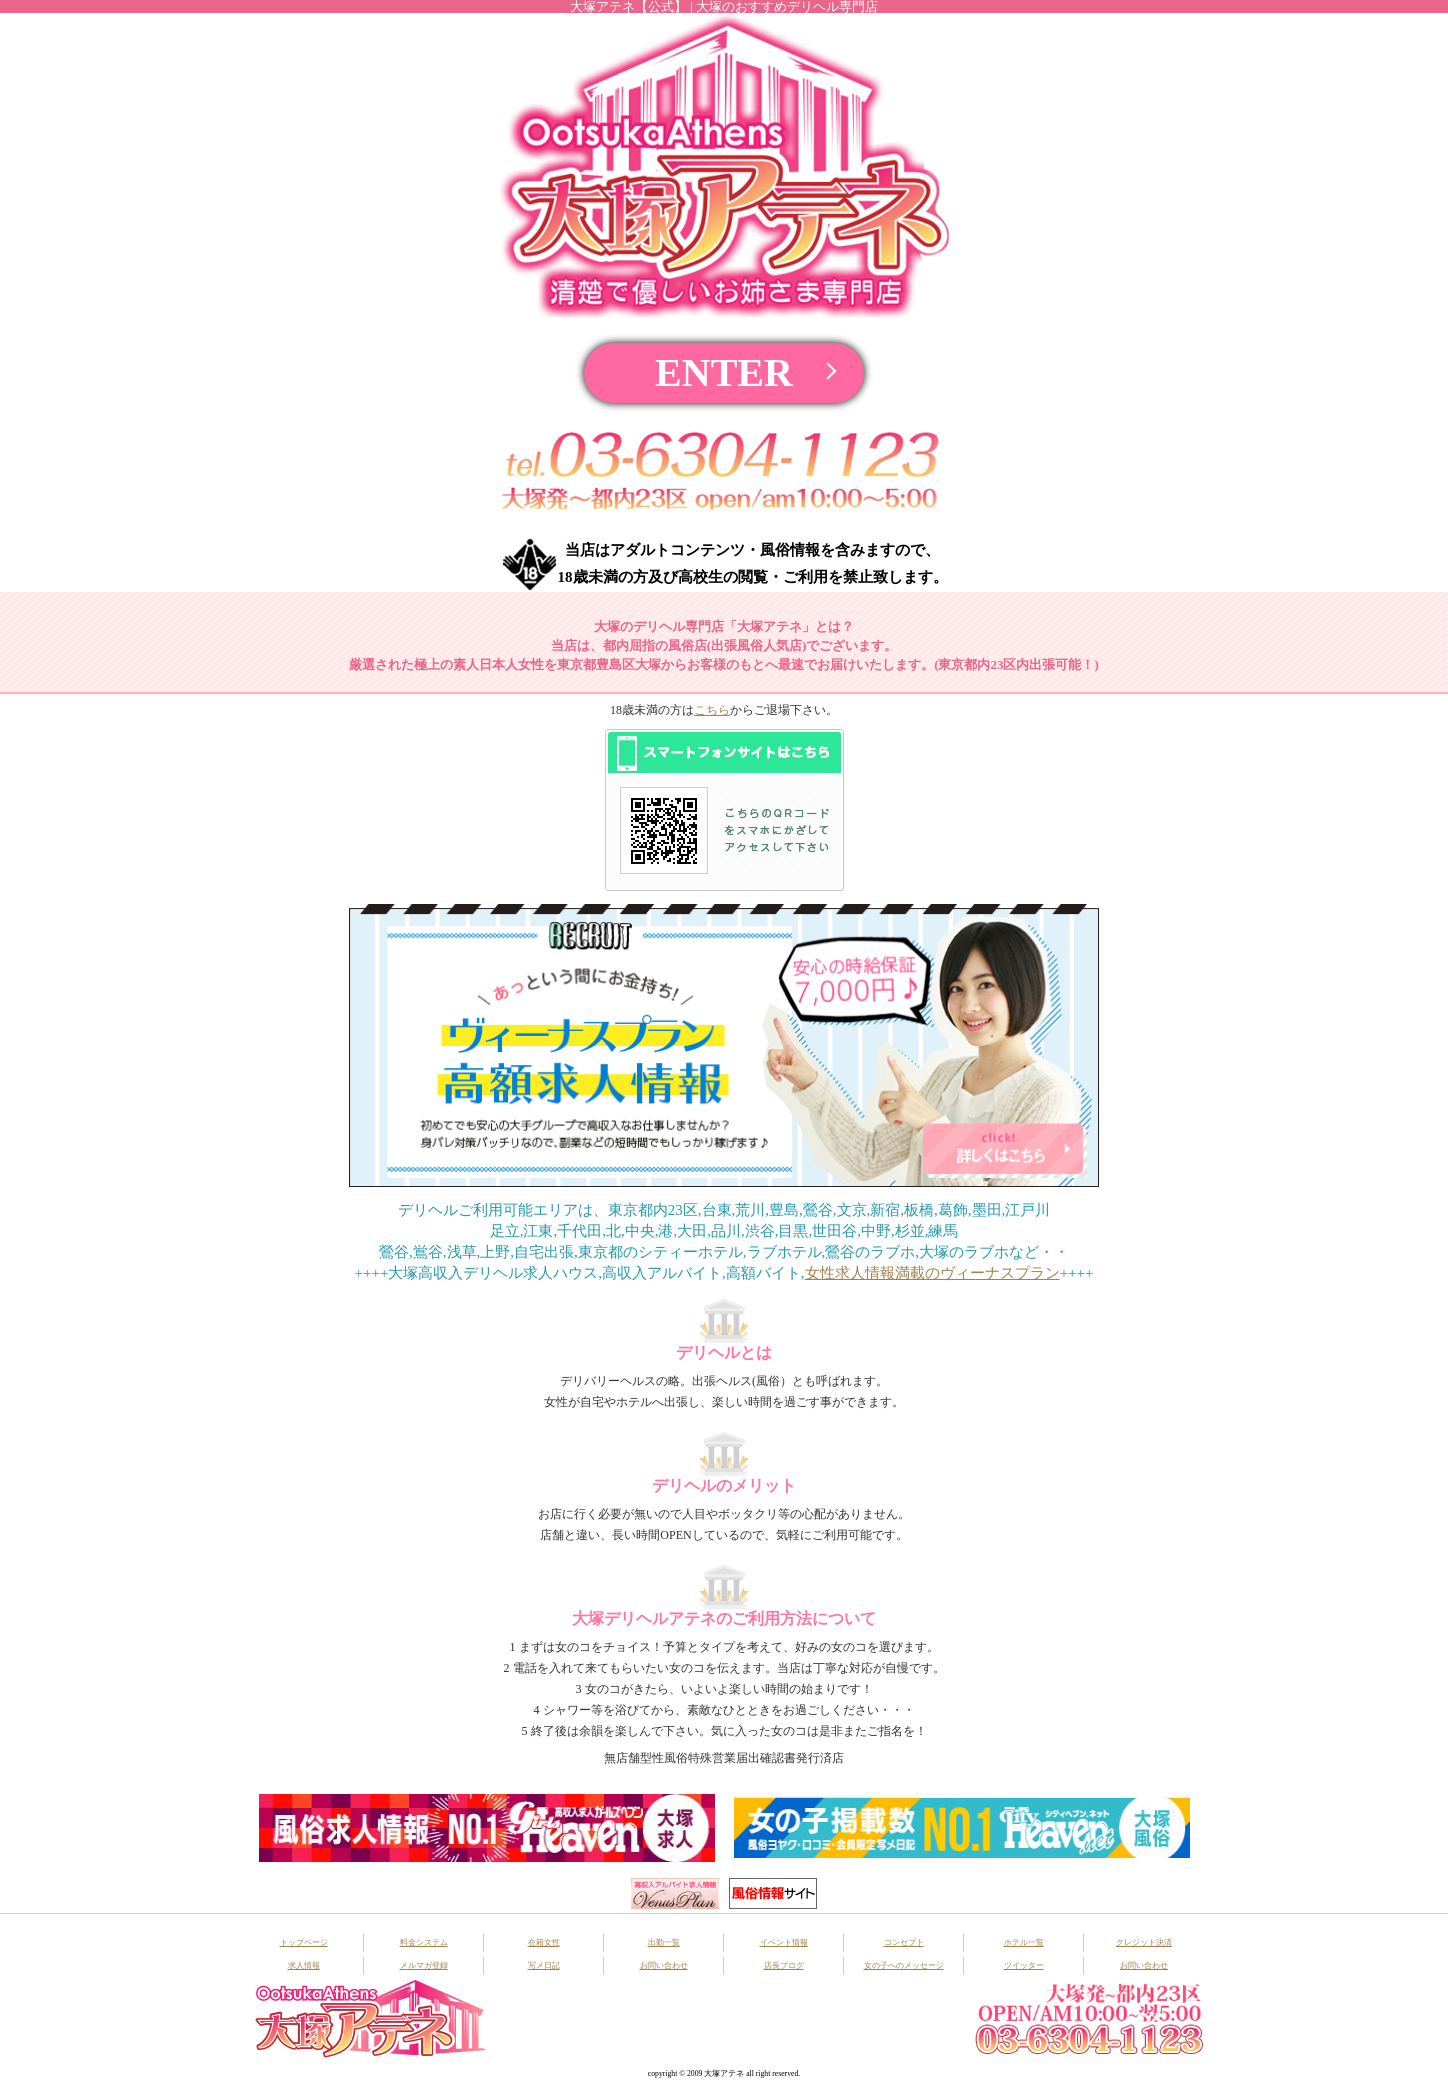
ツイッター (1024, 1965)
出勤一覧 (664, 1942)
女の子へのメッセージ (904, 1965)
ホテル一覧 (1024, 1942)
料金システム (424, 1942)
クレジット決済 (1144, 1942)
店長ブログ (784, 1965)
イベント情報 (784, 1942)
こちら (712, 710)
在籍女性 (544, 1942)
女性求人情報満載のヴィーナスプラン (932, 1273)
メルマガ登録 (424, 1965)
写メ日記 (544, 1965)
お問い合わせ (664, 1965)
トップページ (304, 1942)
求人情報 (304, 1965)
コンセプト (904, 1942)
